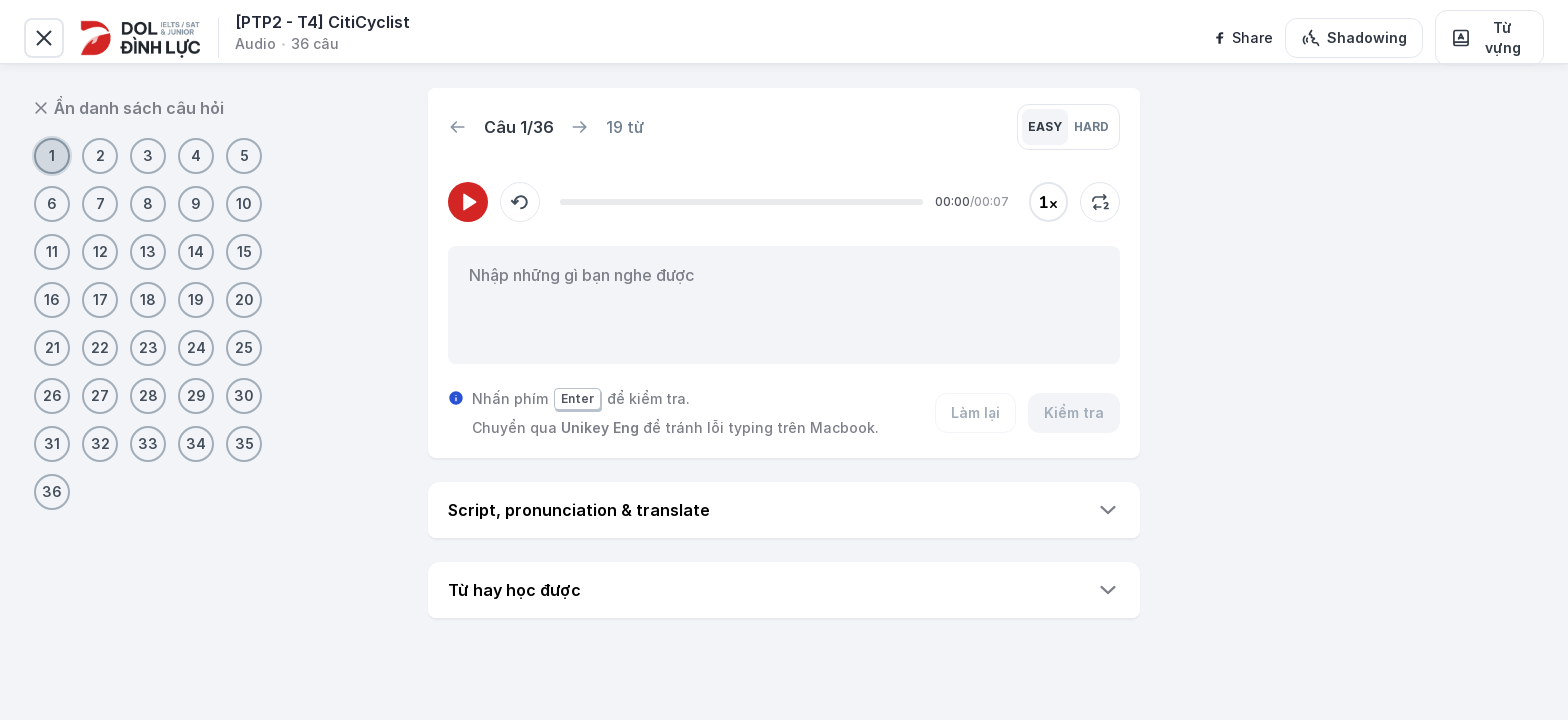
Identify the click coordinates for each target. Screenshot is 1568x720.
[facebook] (1242, 38)
